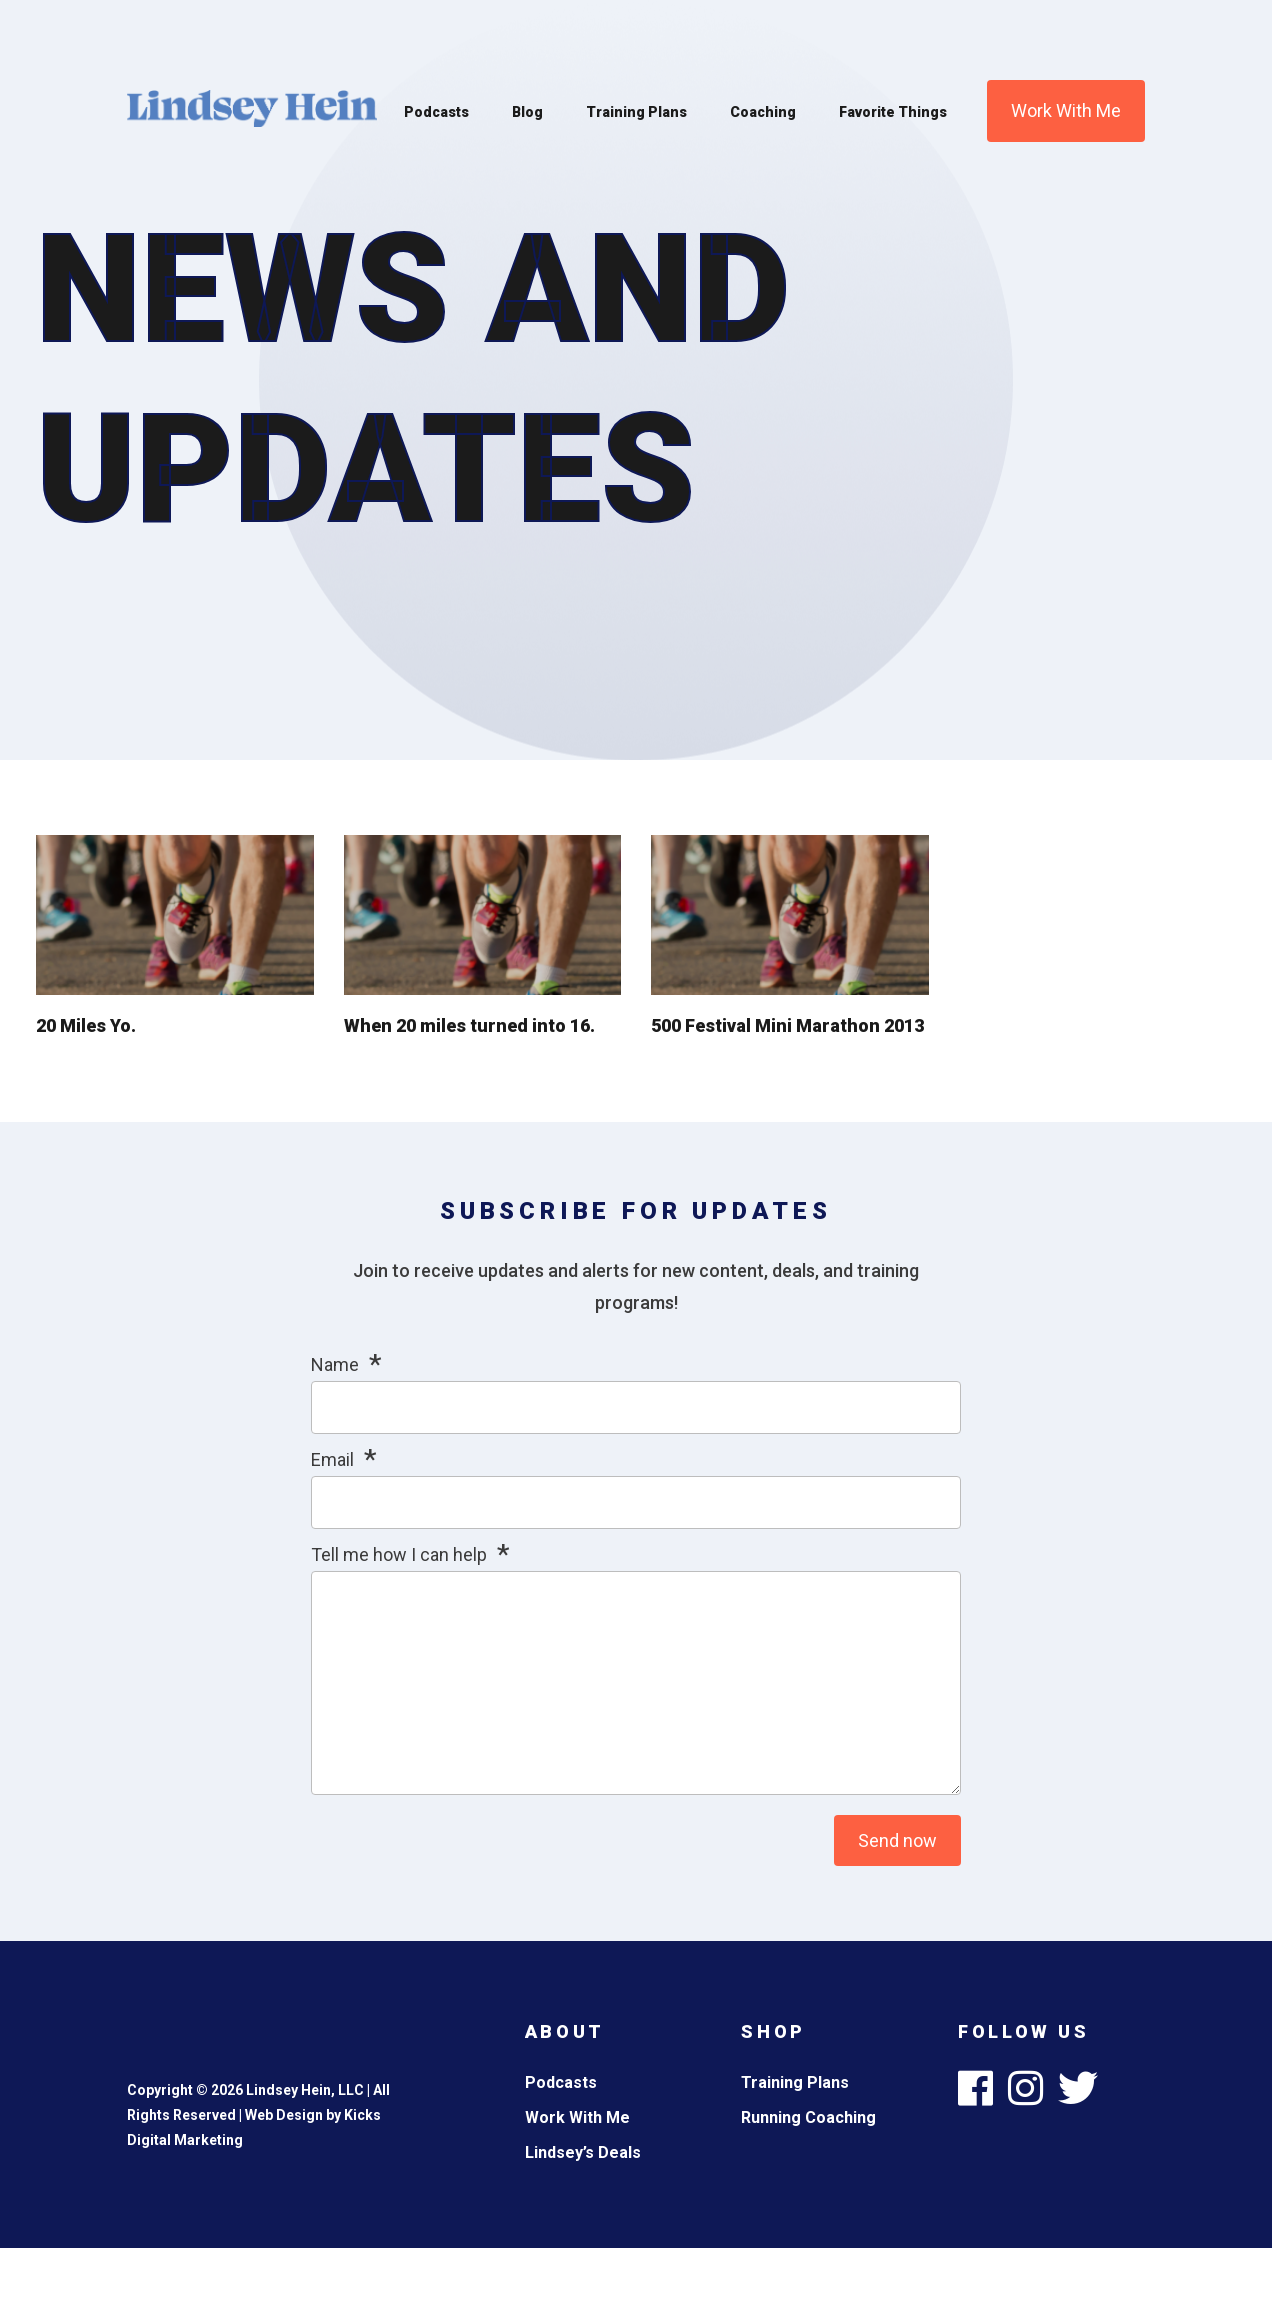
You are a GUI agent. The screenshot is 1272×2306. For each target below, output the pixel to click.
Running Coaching (808, 2117)
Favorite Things (893, 112)
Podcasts (436, 112)
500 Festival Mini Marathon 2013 (787, 1025)
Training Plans (636, 112)
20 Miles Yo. (86, 1025)
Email (332, 1459)
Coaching (763, 112)
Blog (527, 112)
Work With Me (1066, 110)
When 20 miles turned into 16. (469, 1025)
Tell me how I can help (399, 1554)
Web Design (284, 2115)
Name (335, 1364)
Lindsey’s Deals (583, 2152)
